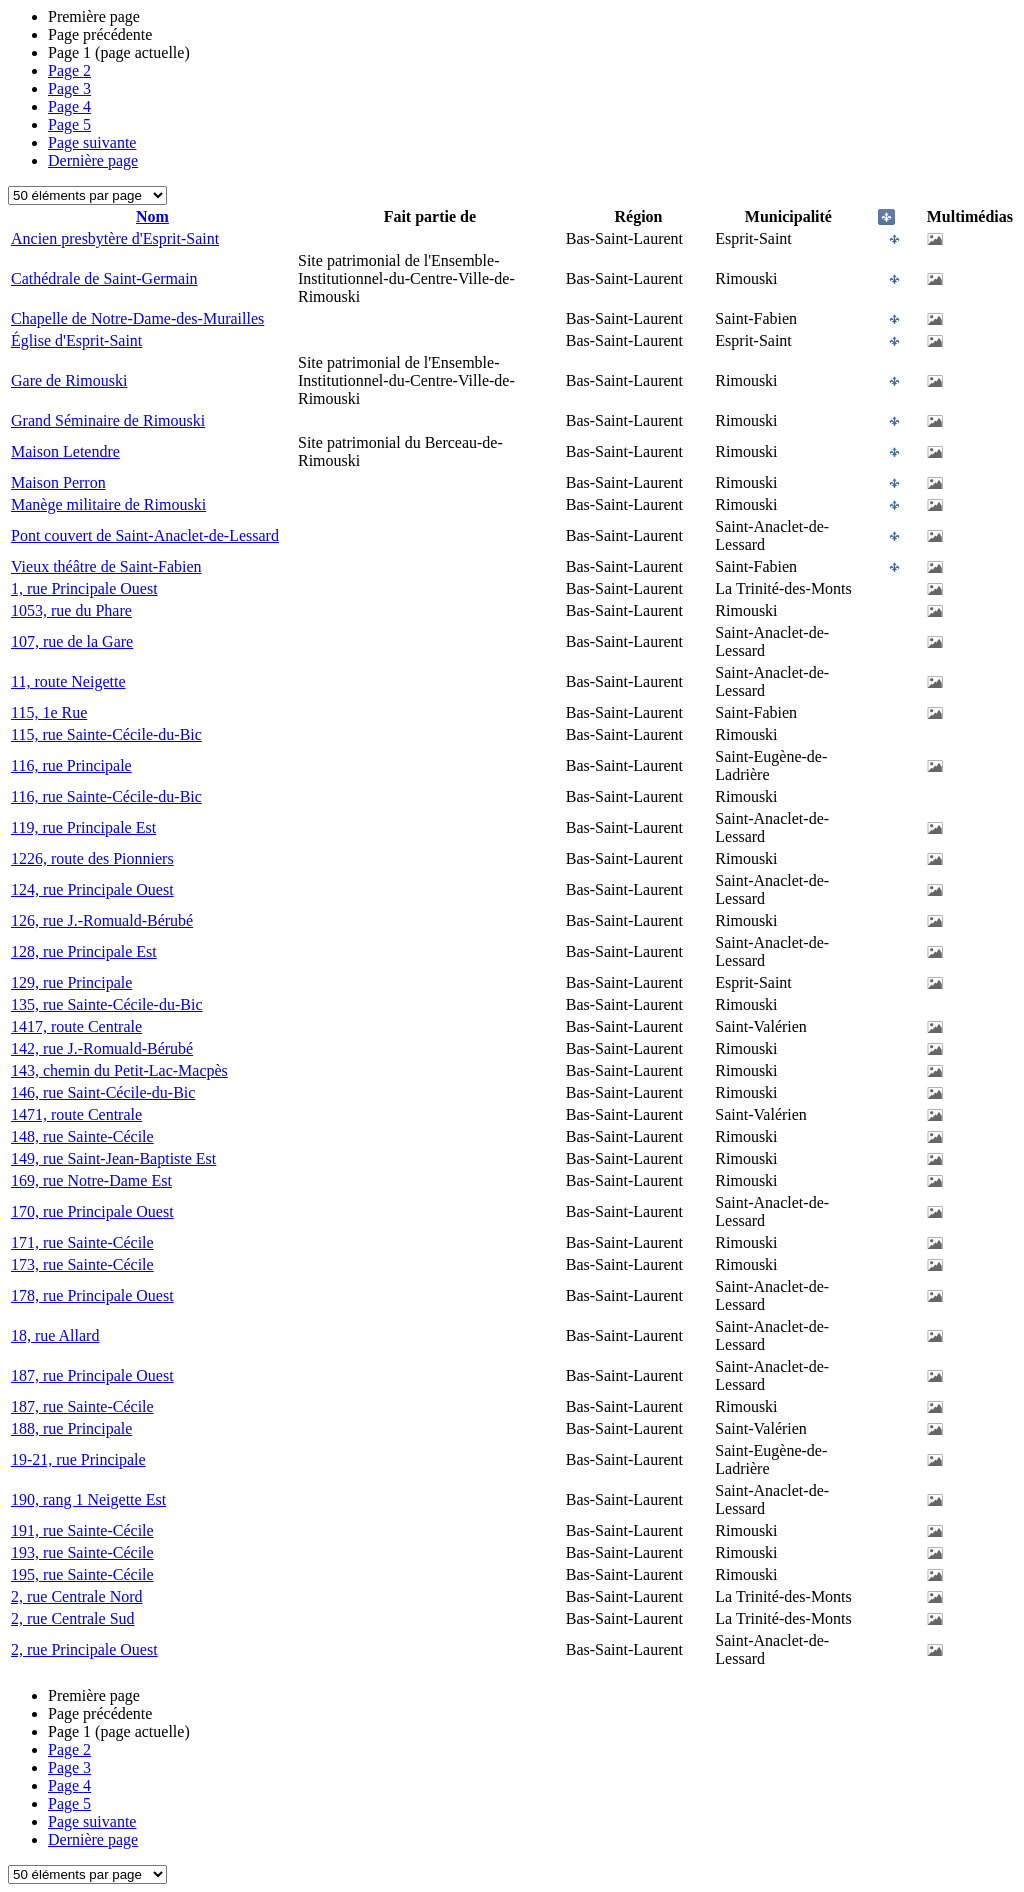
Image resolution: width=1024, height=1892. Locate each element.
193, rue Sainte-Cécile (82, 1552)
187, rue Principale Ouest (92, 1375)
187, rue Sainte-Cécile (82, 1406)
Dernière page (93, 160)
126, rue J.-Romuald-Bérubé (102, 920)
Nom (152, 216)
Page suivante (92, 142)
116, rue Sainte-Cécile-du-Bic (106, 796)
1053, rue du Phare (71, 610)
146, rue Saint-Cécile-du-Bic (103, 1092)
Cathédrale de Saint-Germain (104, 278)
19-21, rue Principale (78, 1459)
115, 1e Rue (49, 712)
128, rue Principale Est (84, 951)
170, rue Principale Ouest (92, 1211)
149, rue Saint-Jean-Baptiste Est (113, 1158)
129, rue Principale (71, 982)
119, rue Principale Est (83, 827)
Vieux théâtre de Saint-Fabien (106, 566)
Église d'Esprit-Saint (76, 340)
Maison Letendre (65, 451)
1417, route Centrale (76, 1026)
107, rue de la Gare (72, 641)
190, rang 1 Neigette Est (88, 1499)
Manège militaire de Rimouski (108, 504)
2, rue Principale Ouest (84, 1649)
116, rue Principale (71, 765)
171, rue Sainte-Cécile (82, 1242)
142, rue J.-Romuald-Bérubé (102, 1048)
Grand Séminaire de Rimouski (108, 420)
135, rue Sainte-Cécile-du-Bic (107, 1004)
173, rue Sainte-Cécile (82, 1264)
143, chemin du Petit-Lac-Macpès (119, 1070)
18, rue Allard (55, 1335)
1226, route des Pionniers (92, 858)
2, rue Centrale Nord (77, 1596)
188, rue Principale (71, 1428)
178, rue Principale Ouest (92, 1295)
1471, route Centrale (76, 1114)
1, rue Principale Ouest (84, 588)
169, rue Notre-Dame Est (91, 1180)
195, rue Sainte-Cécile (82, 1574)
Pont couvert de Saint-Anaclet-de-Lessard (145, 535)
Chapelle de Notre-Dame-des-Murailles (137, 318)
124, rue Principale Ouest (92, 889)
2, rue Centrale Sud (73, 1618)
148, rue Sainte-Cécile (82, 1136)
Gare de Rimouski (69, 380)
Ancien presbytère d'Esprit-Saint (115, 238)
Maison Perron (58, 482)
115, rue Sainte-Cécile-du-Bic (106, 734)
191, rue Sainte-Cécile (82, 1530)
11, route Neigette (68, 681)
